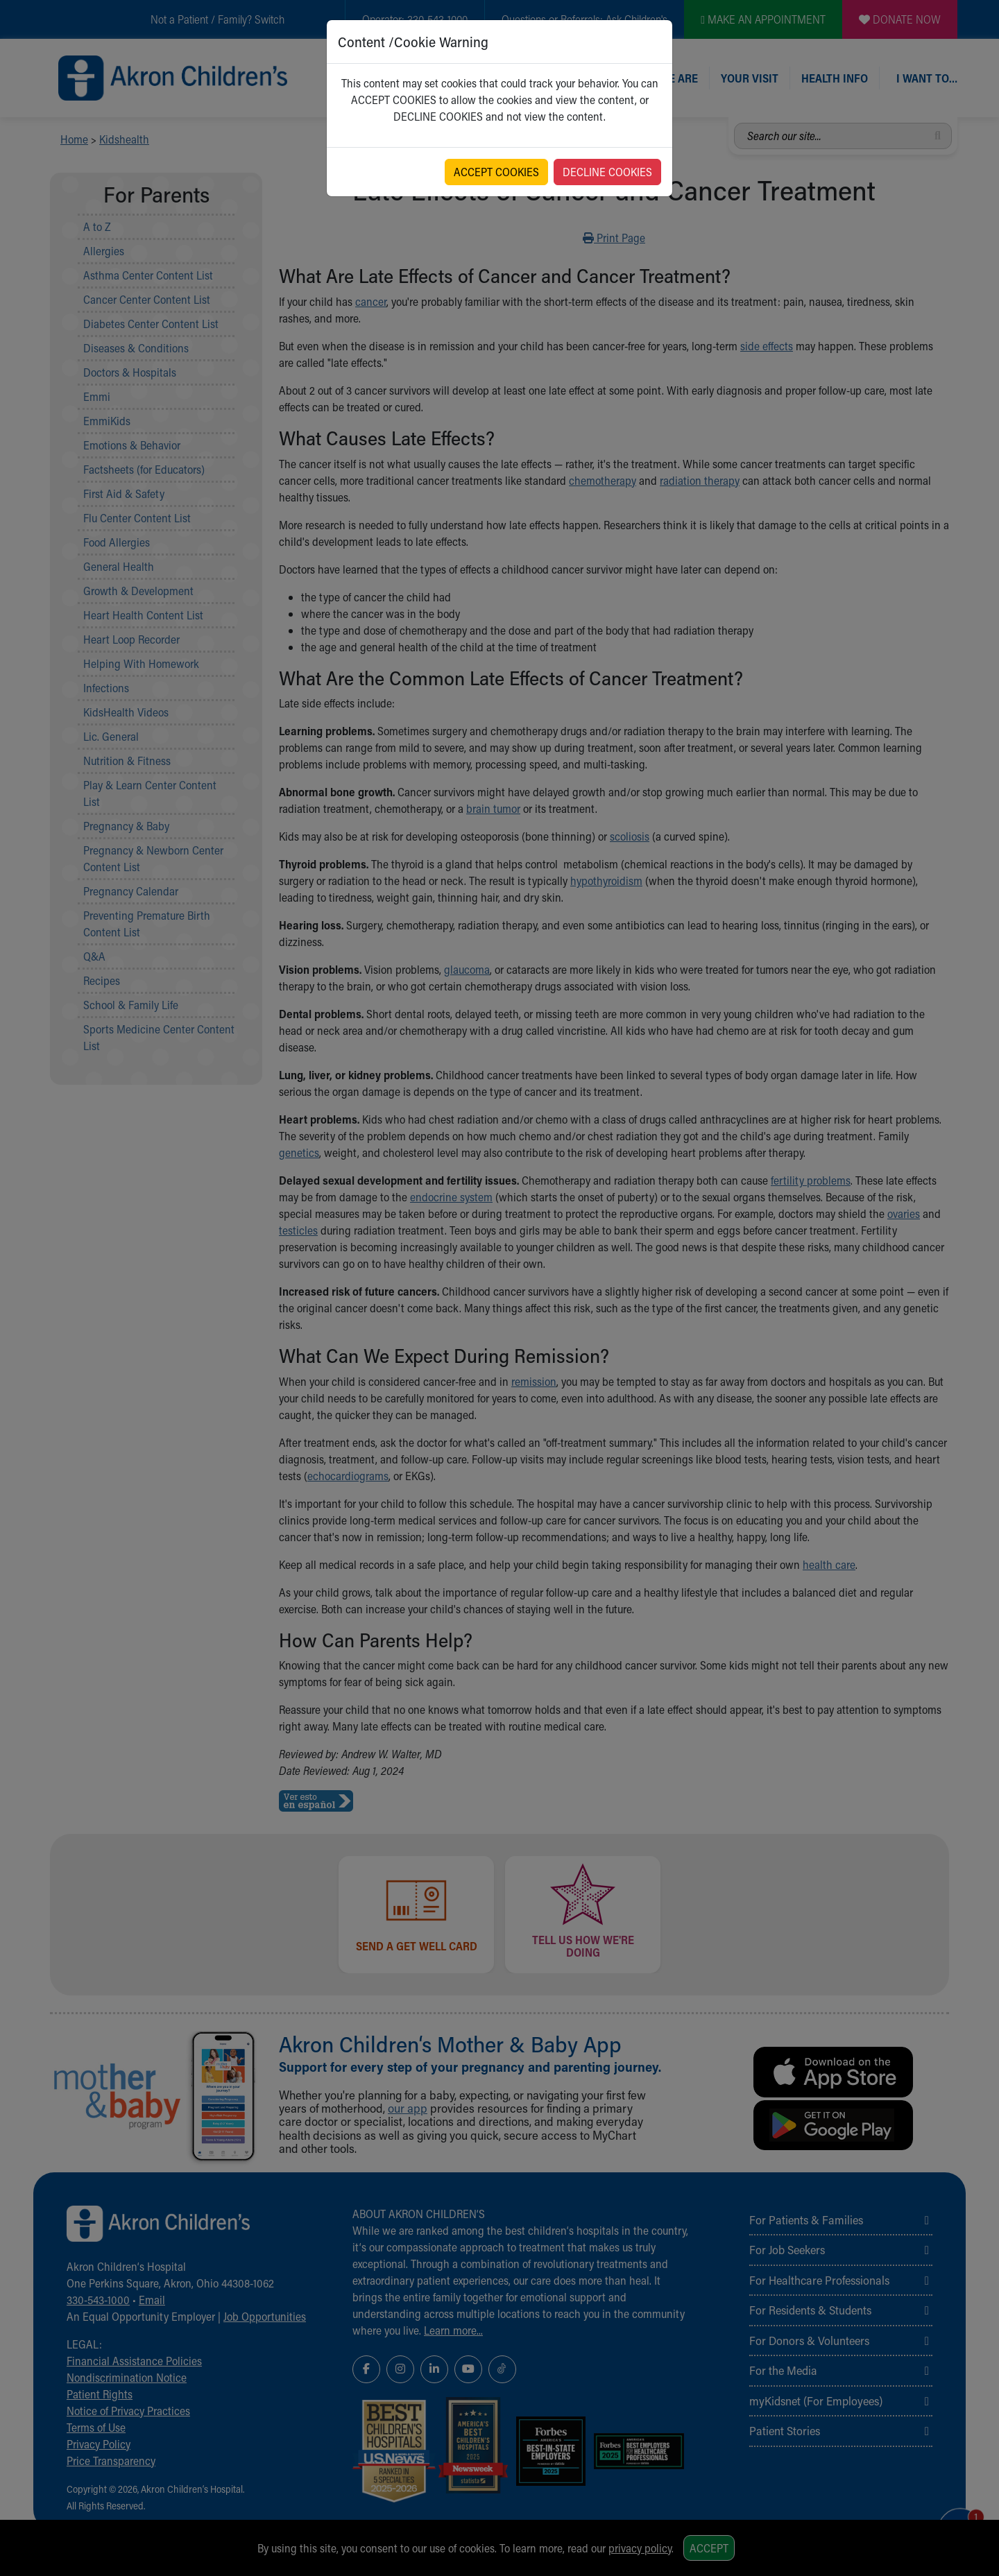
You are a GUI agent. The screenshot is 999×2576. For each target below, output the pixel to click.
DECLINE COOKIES (607, 171)
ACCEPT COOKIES (496, 171)
